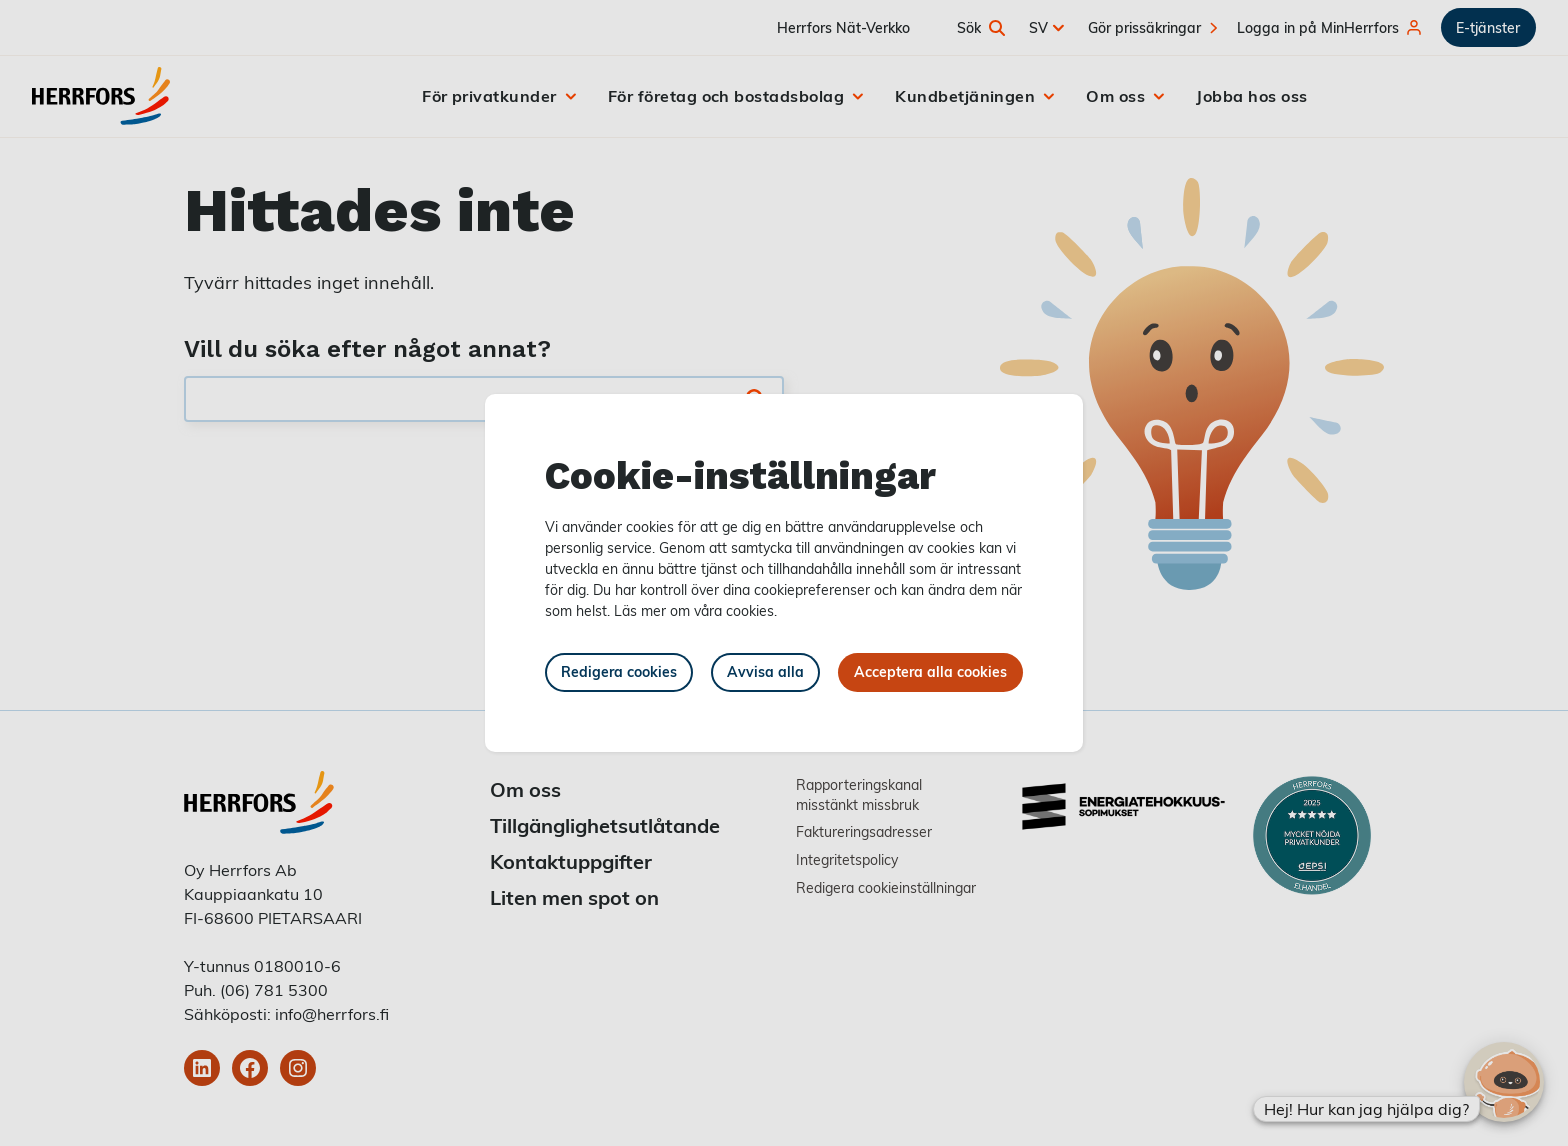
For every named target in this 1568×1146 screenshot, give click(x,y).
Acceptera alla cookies (930, 671)
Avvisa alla (765, 671)
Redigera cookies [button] (619, 671)
